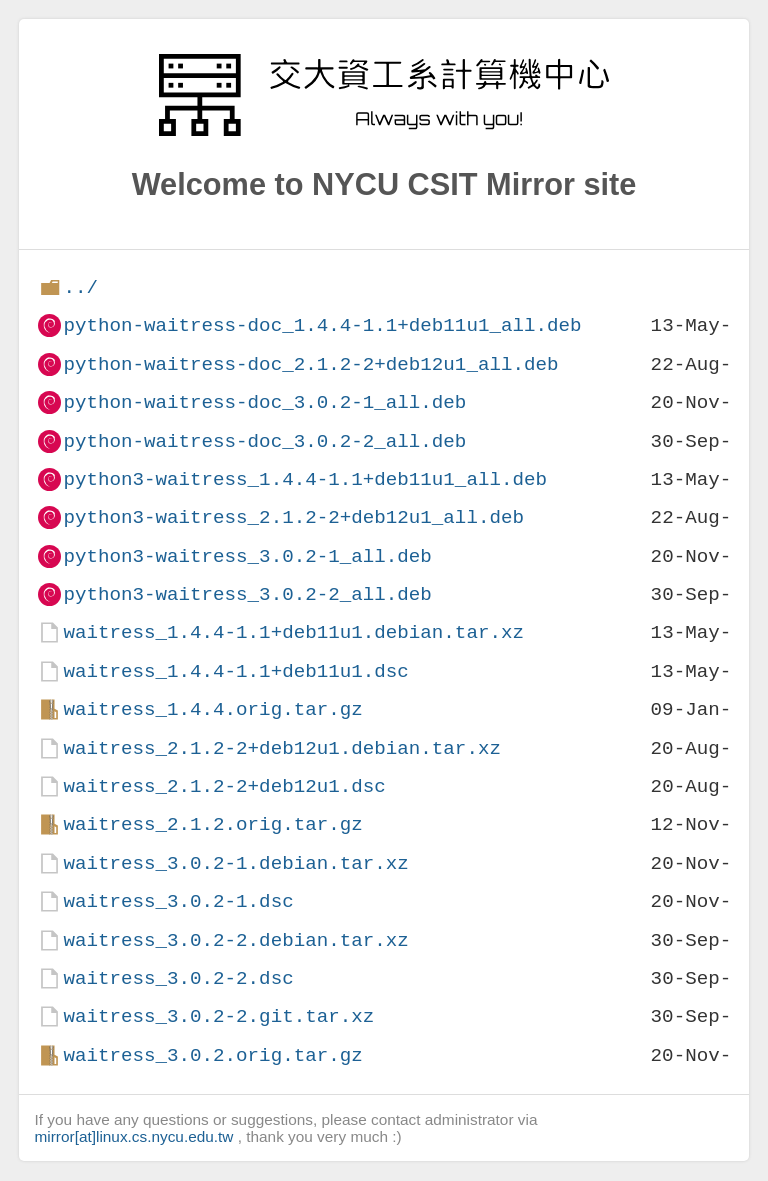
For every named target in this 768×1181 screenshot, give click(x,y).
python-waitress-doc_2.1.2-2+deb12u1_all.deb (310, 364)
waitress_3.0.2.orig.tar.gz (212, 1055)
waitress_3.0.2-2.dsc (178, 978)
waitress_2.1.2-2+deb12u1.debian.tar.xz (281, 748)
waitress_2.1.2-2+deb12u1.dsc (224, 786)
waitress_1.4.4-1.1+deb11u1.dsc (235, 671)
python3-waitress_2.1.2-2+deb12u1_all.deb (293, 517)
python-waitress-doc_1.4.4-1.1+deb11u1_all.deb (322, 325)
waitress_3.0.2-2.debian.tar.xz (235, 940)
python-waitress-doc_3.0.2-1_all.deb (264, 402)
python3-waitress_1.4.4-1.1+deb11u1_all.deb (305, 479)
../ (80, 287)
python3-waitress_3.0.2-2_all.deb (247, 594)
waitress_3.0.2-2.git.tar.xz (218, 1016)
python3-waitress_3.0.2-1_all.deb (247, 556)
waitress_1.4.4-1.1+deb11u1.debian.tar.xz (293, 632)
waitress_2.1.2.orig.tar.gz (212, 824)
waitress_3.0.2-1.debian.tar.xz (235, 863)
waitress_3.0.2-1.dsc (178, 901)
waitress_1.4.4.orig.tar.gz (212, 709)
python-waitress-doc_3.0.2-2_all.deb (264, 441)
